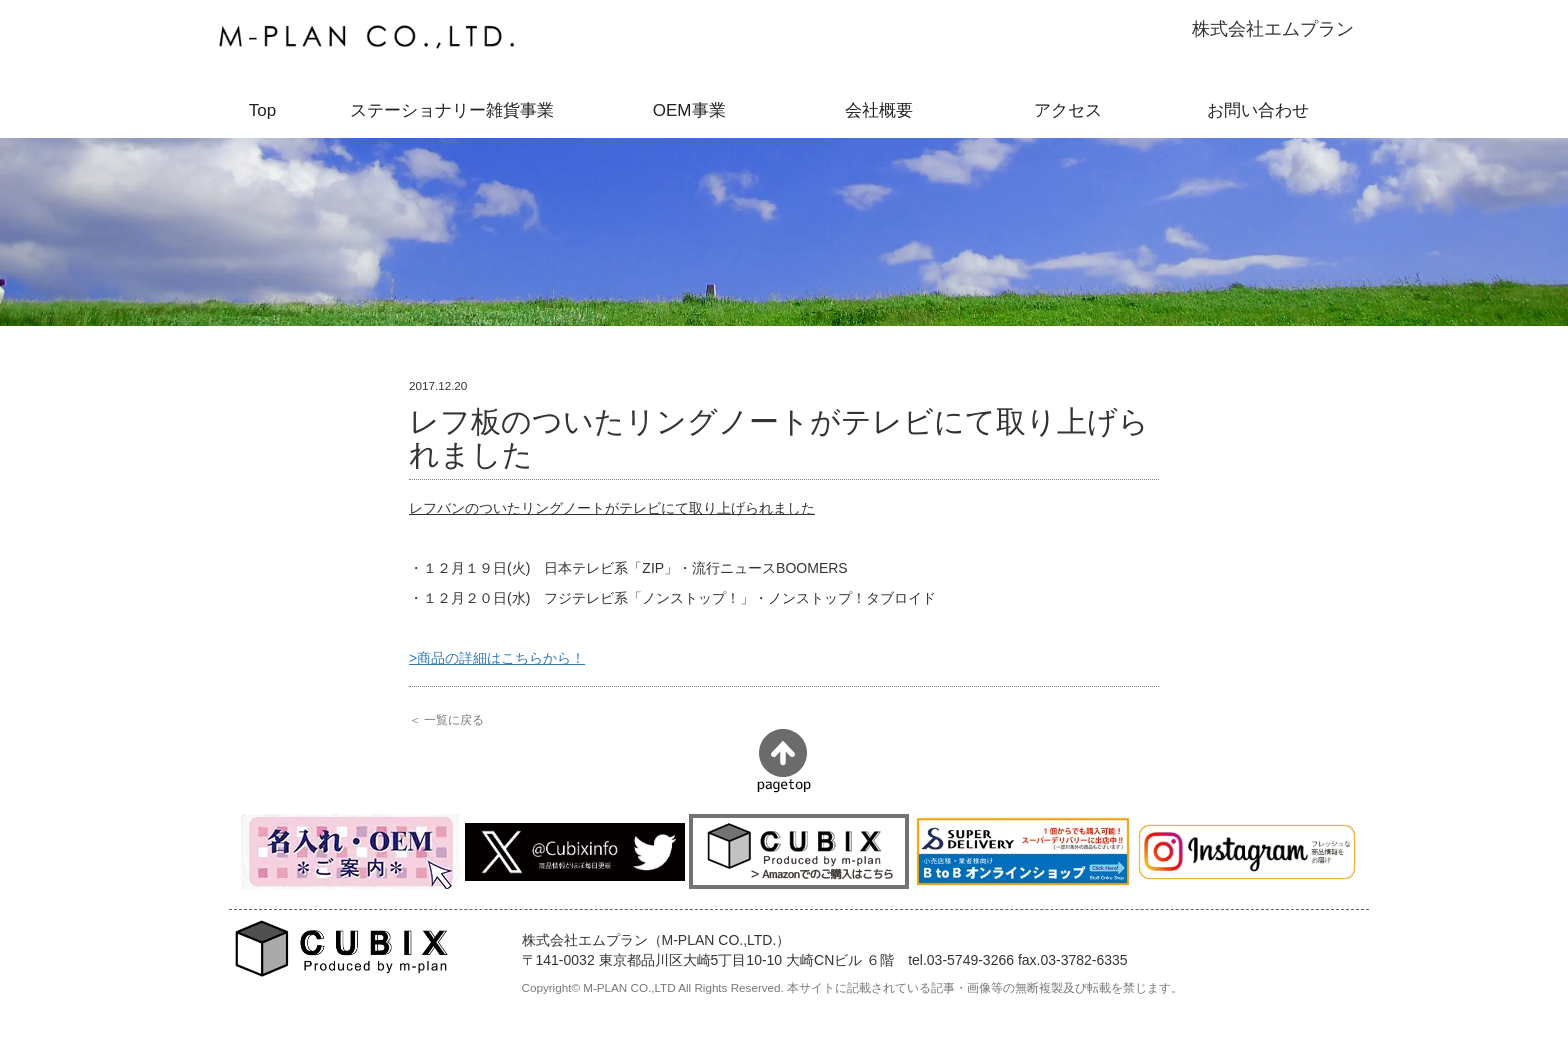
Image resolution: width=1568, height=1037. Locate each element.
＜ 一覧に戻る (446, 719)
